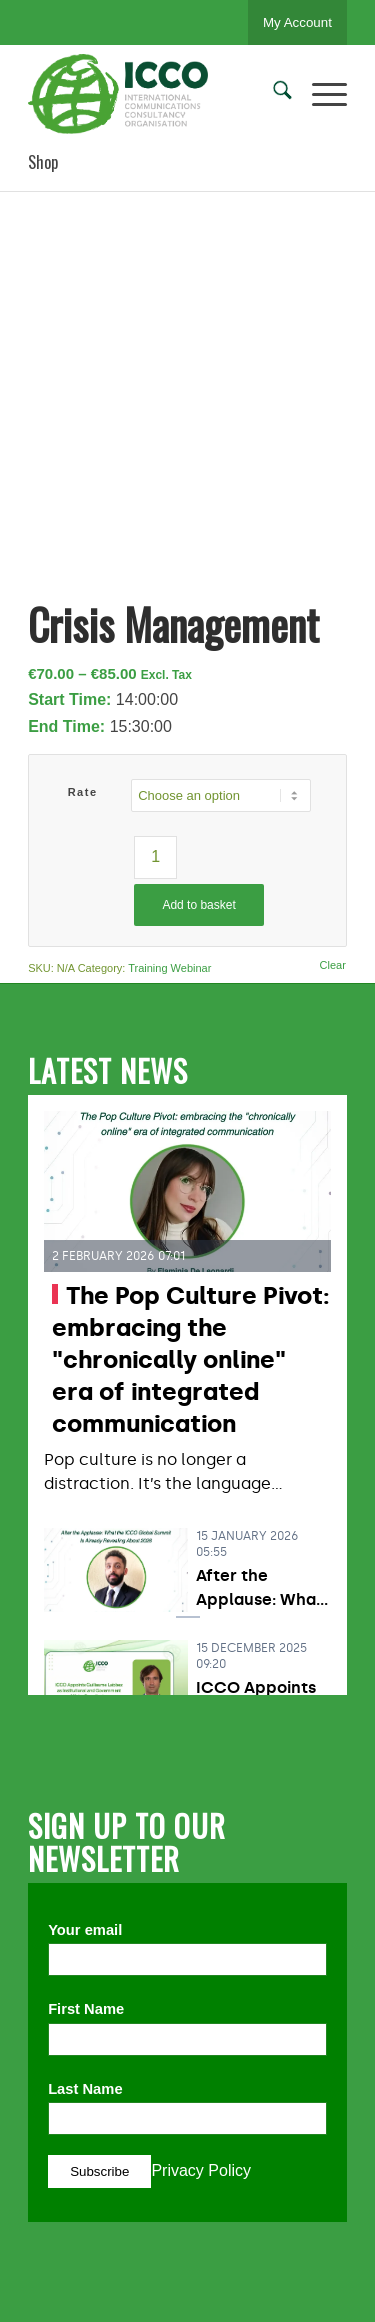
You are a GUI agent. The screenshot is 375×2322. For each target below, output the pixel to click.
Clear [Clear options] (333, 965)
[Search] (272, 94)
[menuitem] (272, 94)
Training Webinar (169, 968)
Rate (83, 792)
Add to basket (198, 905)
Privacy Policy (201, 2170)
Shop (43, 162)
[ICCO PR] (155, 94)
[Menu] (319, 94)
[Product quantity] (155, 857)
